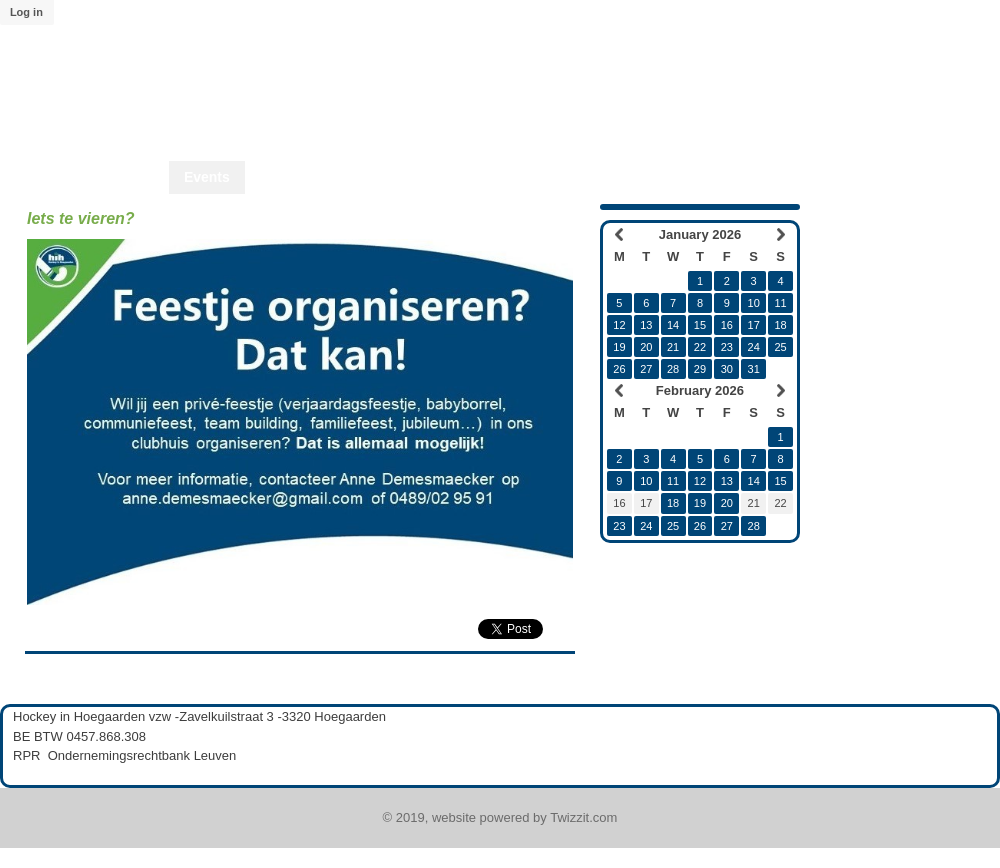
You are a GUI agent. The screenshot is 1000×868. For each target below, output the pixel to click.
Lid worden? (711, 177)
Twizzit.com (583, 817)
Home (134, 177)
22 (700, 347)
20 (646, 347)
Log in (26, 12)
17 (754, 325)
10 (754, 303)
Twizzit (806, 177)
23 (727, 347)
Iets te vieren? (81, 218)
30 (727, 369)
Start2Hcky (505, 177)
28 (673, 369)
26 (619, 369)
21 (673, 347)
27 (646, 369)
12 (619, 325)
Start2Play (606, 177)
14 (673, 325)
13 (646, 325)
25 (780, 347)
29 (700, 369)
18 (780, 325)
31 (754, 369)
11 (780, 303)
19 (619, 347)
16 (727, 325)
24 (754, 347)
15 (700, 325)
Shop (421, 177)
